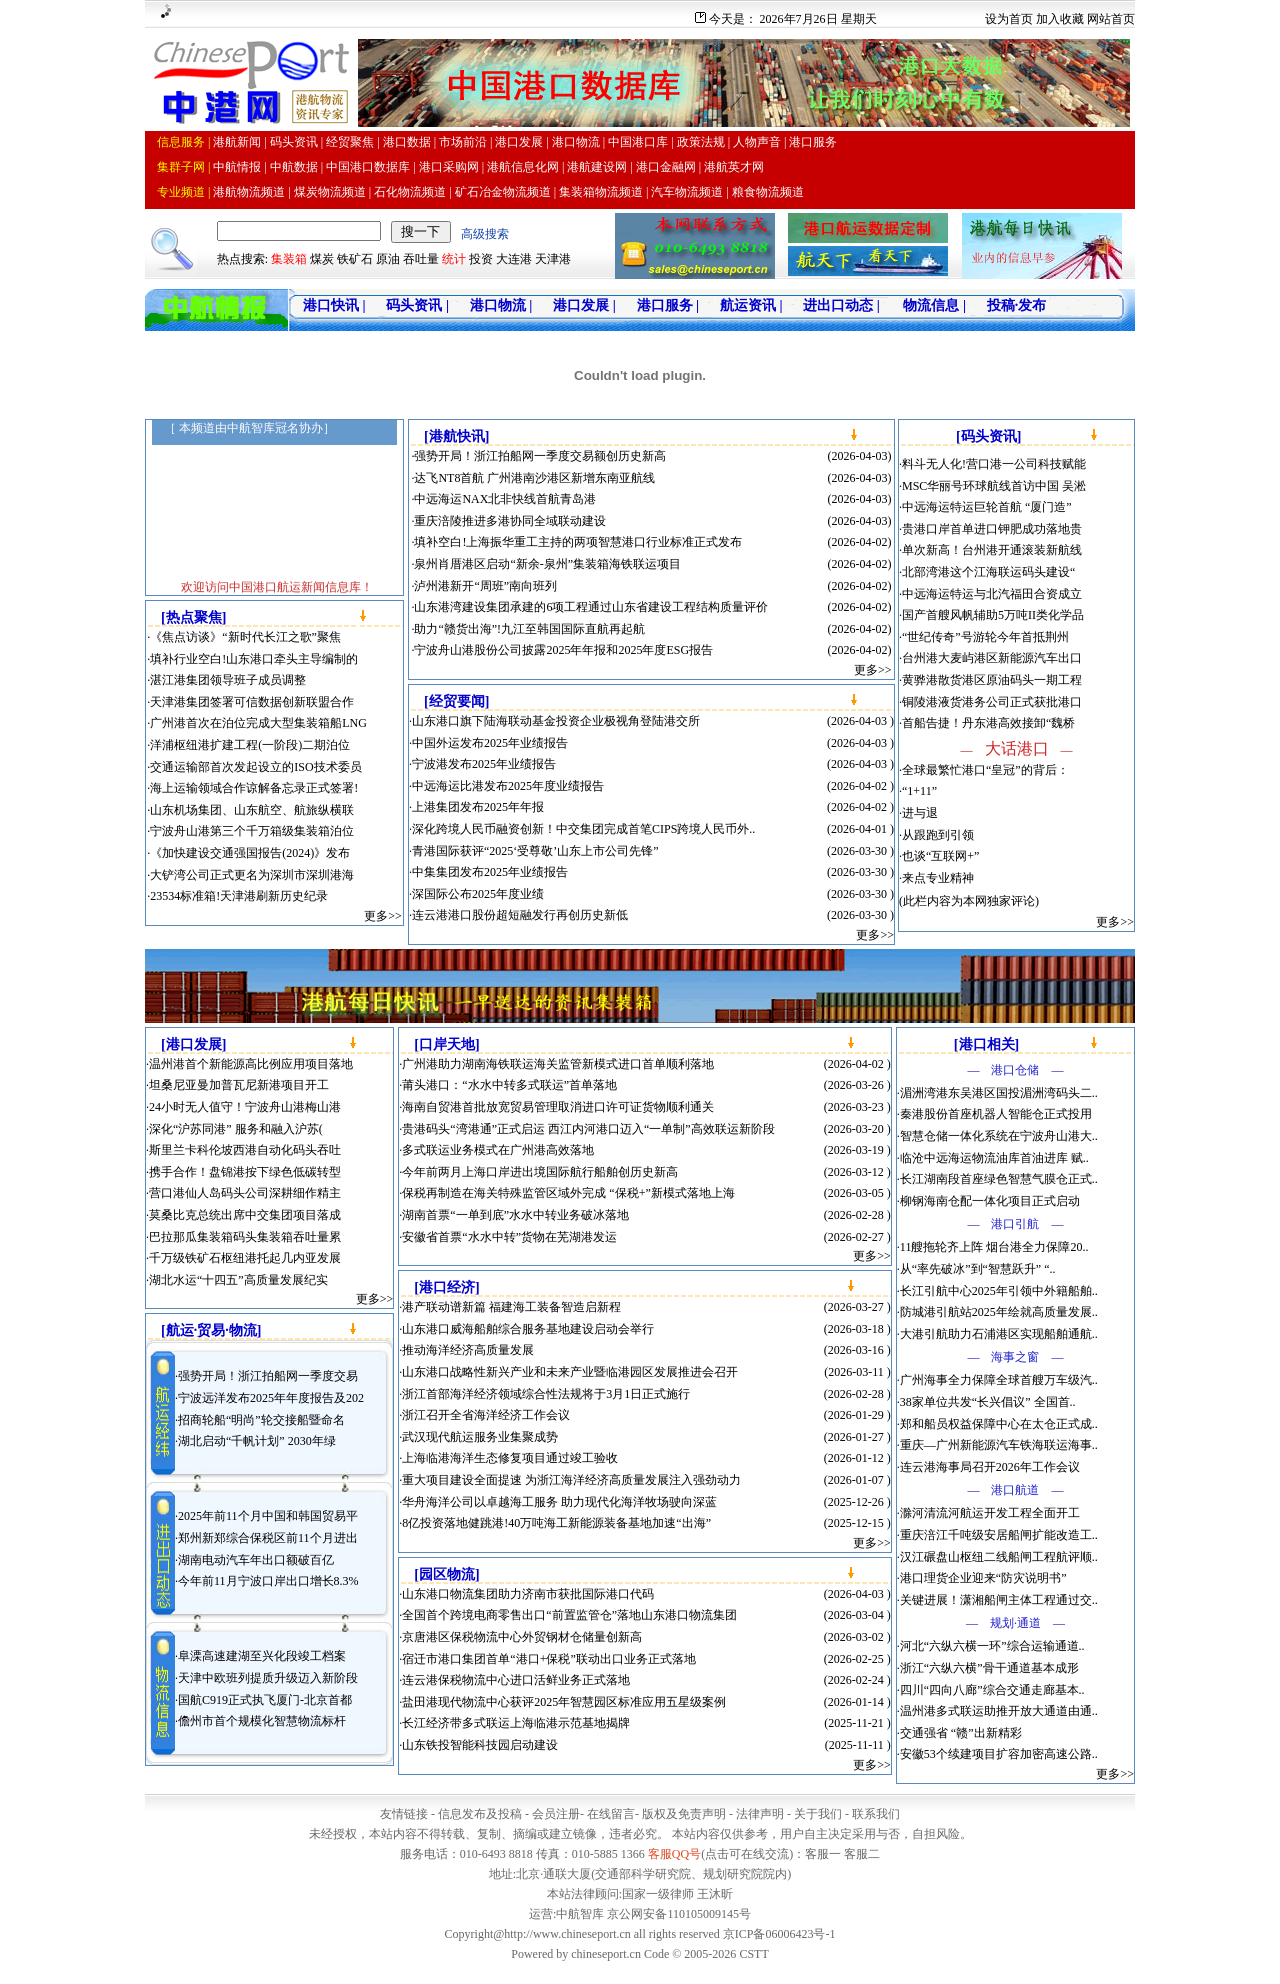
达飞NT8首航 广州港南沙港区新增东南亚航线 (534, 478)
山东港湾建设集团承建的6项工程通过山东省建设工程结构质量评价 (591, 607)
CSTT (753, 1954)
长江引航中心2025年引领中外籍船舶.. (999, 1291)
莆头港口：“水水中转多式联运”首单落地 (509, 1085)
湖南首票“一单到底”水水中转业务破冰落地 (515, 1215)
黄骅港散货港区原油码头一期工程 (992, 680)
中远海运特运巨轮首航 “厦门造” (987, 507)
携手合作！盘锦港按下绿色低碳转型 (245, 1172)
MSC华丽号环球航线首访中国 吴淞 (994, 486)
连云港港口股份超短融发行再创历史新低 (520, 915)
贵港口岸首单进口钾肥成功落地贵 (992, 529)
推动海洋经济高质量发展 (468, 1350)
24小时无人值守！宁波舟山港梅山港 (245, 1107)
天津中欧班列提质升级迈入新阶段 (268, 1678)
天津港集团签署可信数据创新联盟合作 (252, 702)
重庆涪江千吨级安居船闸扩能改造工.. (999, 1535)
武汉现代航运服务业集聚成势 (480, 1437)
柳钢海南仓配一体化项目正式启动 (990, 1201)
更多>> (383, 916)
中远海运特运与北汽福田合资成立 (992, 594)
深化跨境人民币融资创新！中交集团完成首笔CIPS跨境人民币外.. (583, 829)
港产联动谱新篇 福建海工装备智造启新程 (511, 1307)
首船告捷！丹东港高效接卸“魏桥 (988, 723)
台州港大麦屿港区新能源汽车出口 (992, 658)
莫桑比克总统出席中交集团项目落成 (245, 1215)
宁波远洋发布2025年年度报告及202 (271, 1398)
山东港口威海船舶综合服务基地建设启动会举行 (528, 1329)
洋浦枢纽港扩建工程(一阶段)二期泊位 (250, 745)
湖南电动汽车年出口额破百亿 (256, 1560)
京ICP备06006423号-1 (779, 1934)
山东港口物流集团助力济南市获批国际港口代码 (528, 1594)
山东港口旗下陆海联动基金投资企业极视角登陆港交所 (556, 721)
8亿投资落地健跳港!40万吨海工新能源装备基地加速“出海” (556, 1523)
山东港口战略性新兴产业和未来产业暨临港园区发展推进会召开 (570, 1372)
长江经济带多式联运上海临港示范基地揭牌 (516, 1723)
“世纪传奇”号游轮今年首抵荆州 (985, 637)
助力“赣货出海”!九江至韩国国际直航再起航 (529, 629)
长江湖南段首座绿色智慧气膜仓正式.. (999, 1179)
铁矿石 (355, 259)
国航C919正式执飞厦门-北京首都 (265, 1700)
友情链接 (404, 1814)
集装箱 (289, 259)
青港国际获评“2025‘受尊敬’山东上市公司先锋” (535, 851)
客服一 (823, 1854)
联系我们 (876, 1814)
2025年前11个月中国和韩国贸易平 (268, 1516)
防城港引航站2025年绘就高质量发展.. (999, 1312)
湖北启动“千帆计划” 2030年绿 (257, 1441)
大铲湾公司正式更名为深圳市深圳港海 (252, 875)
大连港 (514, 259)
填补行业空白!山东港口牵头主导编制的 (254, 659)
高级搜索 (485, 234)
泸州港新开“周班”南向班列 (485, 586)
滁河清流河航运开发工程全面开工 (990, 1513)
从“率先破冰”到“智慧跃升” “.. (978, 1269)
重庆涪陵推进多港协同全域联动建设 (510, 521)
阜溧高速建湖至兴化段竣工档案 (262, 1656)
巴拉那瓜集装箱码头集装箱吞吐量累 (245, 1237)
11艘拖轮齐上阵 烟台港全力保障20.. (994, 1247)
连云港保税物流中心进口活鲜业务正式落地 (516, 1680)
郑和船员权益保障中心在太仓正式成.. (999, 1424)
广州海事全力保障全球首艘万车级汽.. (999, 1380)
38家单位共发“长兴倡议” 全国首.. (988, 1402)
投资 (481, 259)
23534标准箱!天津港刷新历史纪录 (239, 896)
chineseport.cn (606, 1954)
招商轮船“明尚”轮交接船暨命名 (261, 1420)
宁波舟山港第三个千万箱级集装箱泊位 (252, 831)
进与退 (920, 813)
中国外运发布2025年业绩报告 (490, 743)
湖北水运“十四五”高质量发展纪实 (238, 1280)
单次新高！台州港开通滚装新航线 (992, 550)
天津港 (553, 259)
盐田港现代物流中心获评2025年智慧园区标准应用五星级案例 (564, 1702)
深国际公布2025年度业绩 (478, 894)
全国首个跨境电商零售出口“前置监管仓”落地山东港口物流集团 (569, 1615)
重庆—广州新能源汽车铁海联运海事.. (999, 1445)
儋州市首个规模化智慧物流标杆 (262, 1721)
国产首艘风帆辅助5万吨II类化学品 (993, 615)
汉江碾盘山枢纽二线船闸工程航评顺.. (999, 1557)
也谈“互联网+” (940, 856)
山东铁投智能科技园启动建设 (480, 1745)
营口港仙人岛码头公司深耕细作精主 (245, 1193)
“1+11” (919, 791)
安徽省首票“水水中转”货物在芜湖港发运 (509, 1237)
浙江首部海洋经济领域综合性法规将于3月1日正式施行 (546, 1394)
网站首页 (1111, 19)
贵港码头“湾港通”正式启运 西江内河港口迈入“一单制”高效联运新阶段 (588, 1129)
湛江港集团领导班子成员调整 (228, 680)
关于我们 (818, 1814)
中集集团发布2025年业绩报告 (490, 872)
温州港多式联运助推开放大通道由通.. (999, 1711)
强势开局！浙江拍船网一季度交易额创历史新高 (540, 456)
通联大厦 (567, 1874)
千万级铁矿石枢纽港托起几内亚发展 (245, 1258)
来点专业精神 (938, 878)
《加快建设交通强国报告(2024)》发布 (250, 853)
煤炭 (322, 259)
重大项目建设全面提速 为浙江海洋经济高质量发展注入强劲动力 (571, 1480)
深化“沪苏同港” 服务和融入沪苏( (236, 1129)
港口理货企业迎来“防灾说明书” (983, 1578)
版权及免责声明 (684, 1814)
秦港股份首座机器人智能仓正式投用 (996, 1114)
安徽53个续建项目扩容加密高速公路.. (999, 1754)
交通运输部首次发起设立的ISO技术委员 (255, 767)
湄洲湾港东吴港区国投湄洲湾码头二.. (999, 1093)
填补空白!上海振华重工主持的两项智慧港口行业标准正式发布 (578, 542)
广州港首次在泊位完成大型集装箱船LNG (258, 723)
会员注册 (556, 1814)
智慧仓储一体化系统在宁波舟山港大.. (999, 1136)
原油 (388, 259)
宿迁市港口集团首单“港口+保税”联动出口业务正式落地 (548, 1659)
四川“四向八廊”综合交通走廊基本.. (992, 1690)
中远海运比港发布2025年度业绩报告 (508, 786)
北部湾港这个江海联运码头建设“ (988, 572)
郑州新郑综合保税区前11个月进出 (268, 1538)
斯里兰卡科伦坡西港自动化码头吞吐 (245, 1150)
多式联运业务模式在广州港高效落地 (498, 1150)
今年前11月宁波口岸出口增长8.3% (268, 1581)
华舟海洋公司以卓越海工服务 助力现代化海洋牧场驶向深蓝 (559, 1502)
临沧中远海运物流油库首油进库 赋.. (994, 1158)
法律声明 (760, 1814)
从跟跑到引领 (938, 835)
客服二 (862, 1854)
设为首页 (1009, 19)
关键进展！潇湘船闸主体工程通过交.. (999, 1600)
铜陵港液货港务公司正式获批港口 (992, 702)
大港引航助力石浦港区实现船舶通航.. (999, 1334)
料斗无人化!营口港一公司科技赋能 (994, 464)
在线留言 (611, 1814)
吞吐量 (421, 259)
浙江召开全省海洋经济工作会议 (486, 1415)
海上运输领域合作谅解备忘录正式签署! (254, 788)
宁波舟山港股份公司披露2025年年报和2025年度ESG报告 (563, 650)
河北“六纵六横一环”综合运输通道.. (992, 1646)
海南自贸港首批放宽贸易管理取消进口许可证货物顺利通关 (558, 1107)
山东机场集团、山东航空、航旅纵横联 (252, 810)
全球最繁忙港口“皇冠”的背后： (985, 770)
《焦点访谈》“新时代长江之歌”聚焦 (245, 637)
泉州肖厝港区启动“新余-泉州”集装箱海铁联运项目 (547, 564)
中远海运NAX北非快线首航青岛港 (505, 499)
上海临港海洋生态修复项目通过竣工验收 (510, 1458)
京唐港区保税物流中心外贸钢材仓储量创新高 (522, 1637)
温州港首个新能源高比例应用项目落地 (251, 1064)
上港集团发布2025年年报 (478, 807)
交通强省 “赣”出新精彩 (961, 1733)
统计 (454, 259)
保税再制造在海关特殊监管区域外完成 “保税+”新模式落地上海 (568, 1193)
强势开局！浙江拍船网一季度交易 (268, 1376)
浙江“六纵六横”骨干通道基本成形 (989, 1668)
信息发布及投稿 (480, 1814)
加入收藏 (1060, 19)
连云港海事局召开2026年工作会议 (990, 1467)
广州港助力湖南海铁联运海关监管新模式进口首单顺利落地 (558, 1064)
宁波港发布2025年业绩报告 (484, 764)
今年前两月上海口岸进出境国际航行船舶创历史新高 (540, 1172)
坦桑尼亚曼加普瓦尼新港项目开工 (239, 1085)
